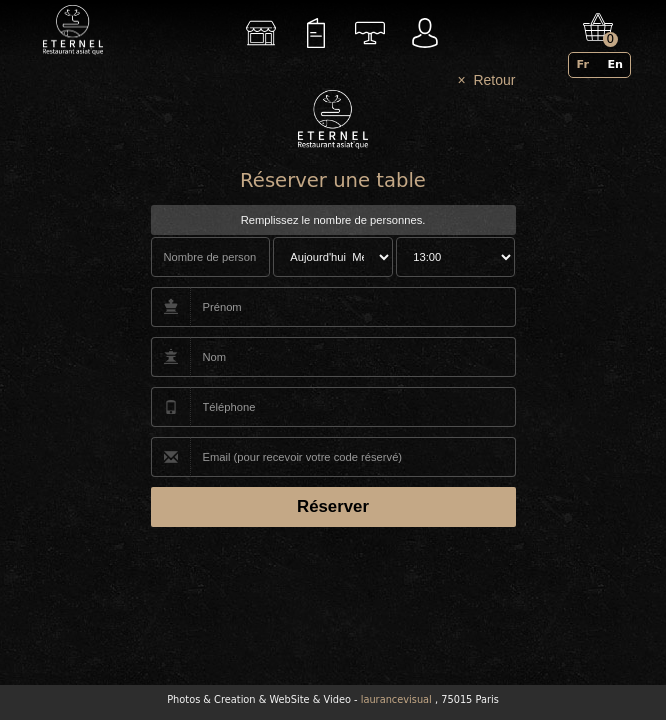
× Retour (487, 80)
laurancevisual (396, 699)
